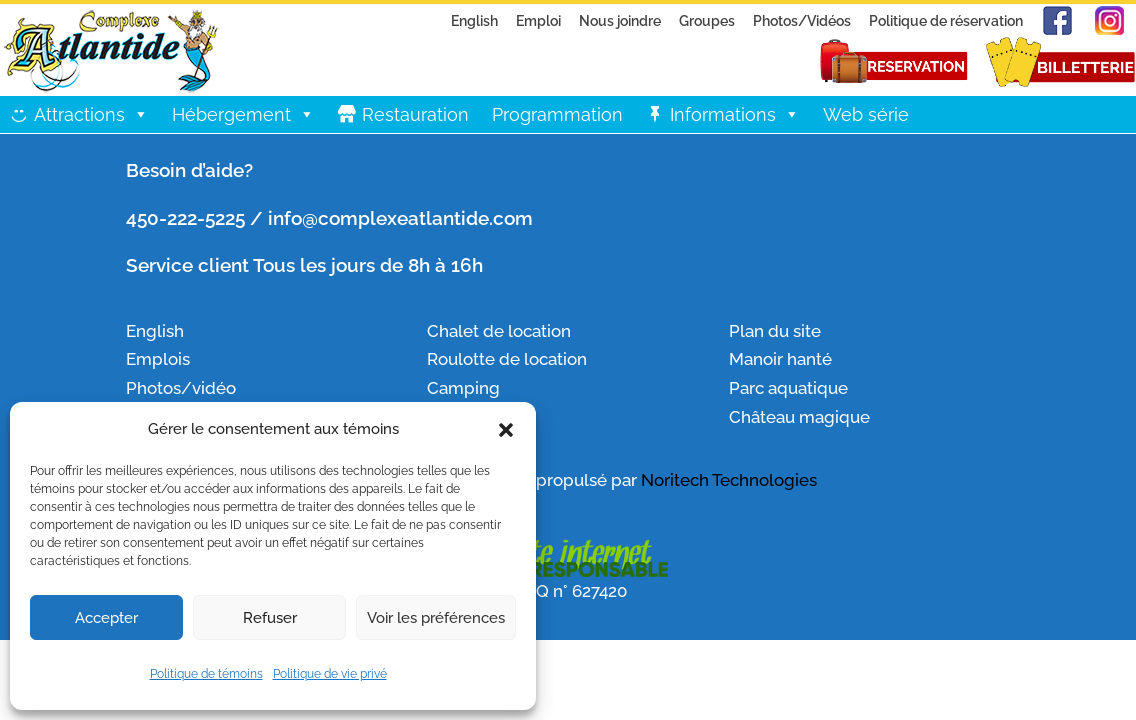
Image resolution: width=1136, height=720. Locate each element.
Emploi (538, 20)
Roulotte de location (507, 359)
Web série (866, 114)
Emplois (158, 359)
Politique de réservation (946, 20)
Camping (463, 388)
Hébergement (243, 114)
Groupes (707, 20)
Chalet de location (499, 331)
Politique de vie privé (330, 674)
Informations (735, 114)
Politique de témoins (206, 674)
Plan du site (775, 331)
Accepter (106, 618)
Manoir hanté (780, 359)
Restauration (415, 114)
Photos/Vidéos (802, 20)
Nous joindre (620, 20)
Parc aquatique (788, 388)
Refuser (270, 618)
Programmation (557, 114)
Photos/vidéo (181, 388)
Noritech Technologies (729, 480)
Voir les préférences (436, 618)
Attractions (91, 114)
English (474, 20)
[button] (506, 430)
